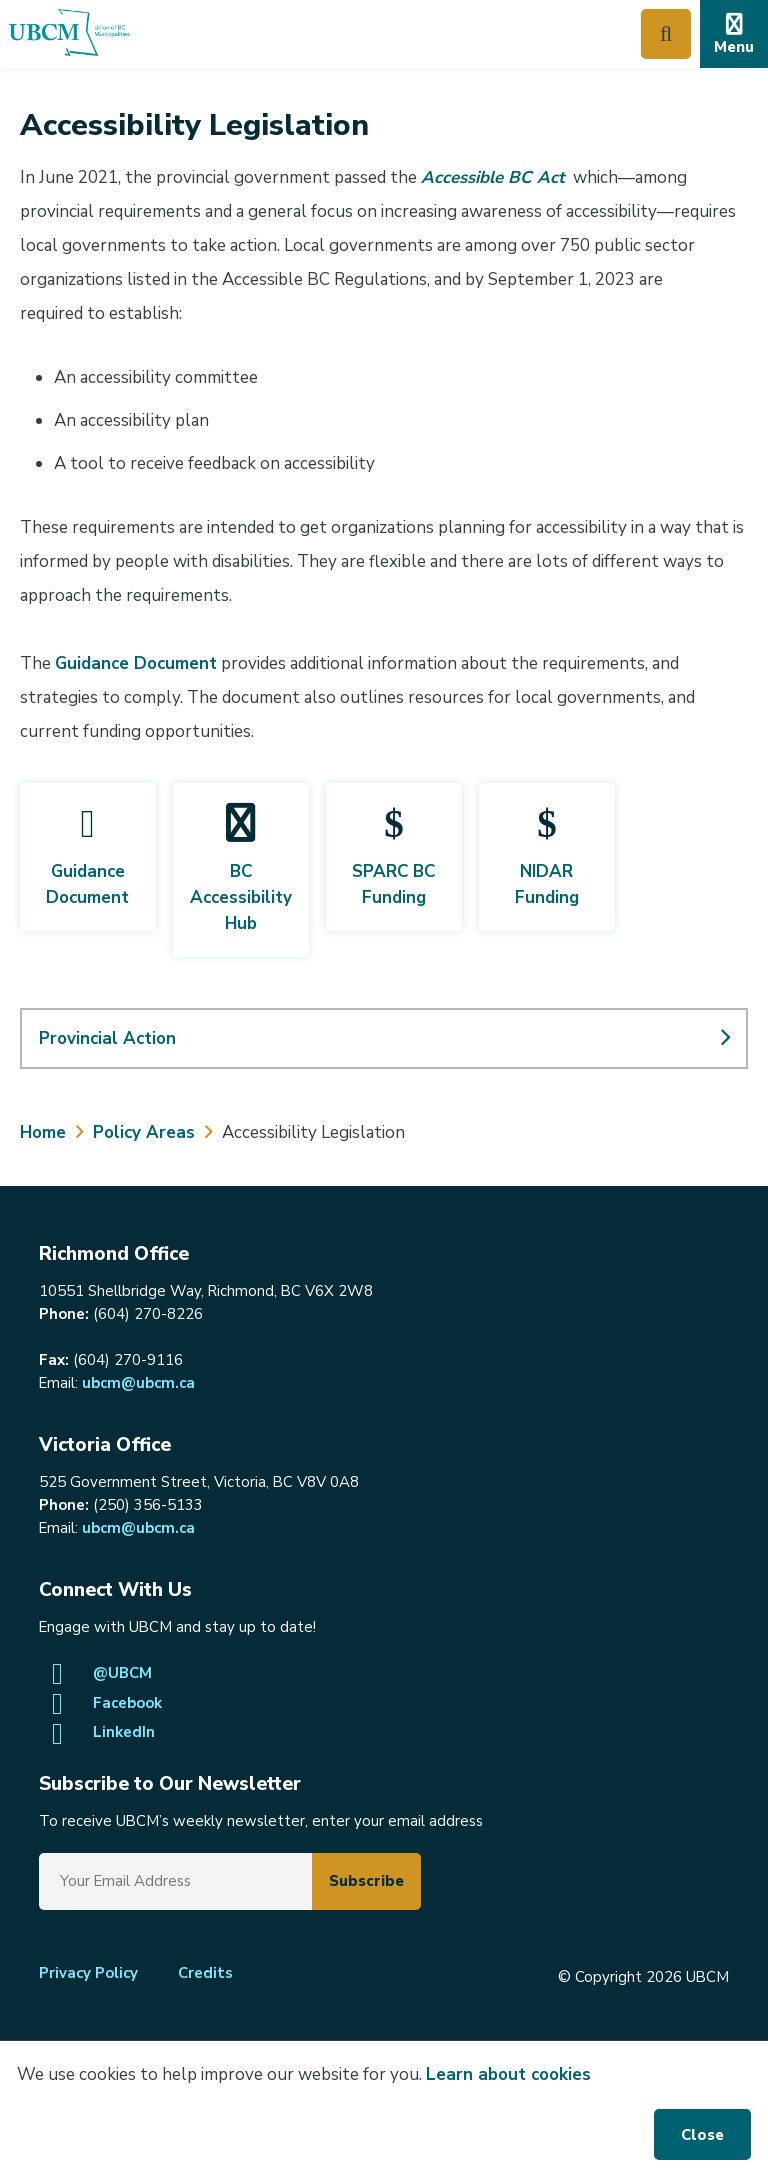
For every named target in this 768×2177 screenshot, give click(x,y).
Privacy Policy (88, 1973)
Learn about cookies (508, 2074)
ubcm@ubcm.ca (138, 1383)
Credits (205, 1973)
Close (702, 2135)
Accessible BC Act (493, 177)
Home (43, 1132)
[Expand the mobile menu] (734, 34)
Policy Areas (144, 1132)
